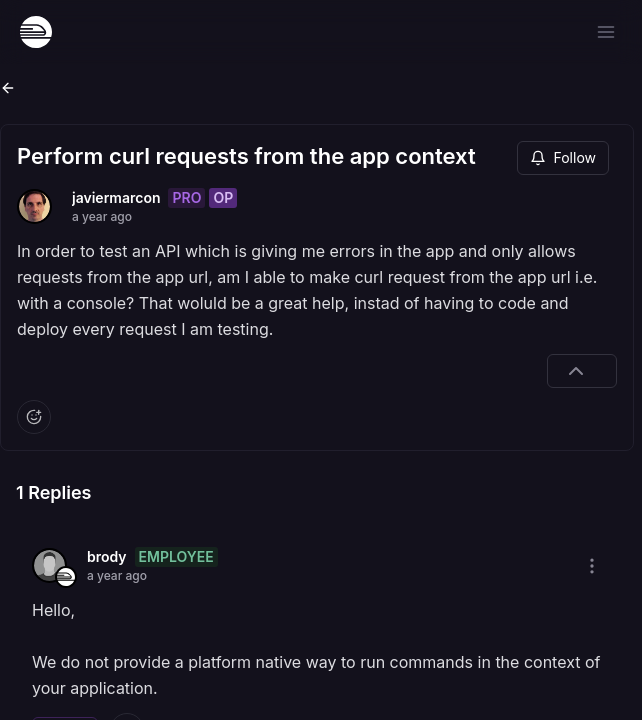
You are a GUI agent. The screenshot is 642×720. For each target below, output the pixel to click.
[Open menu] (606, 32)
